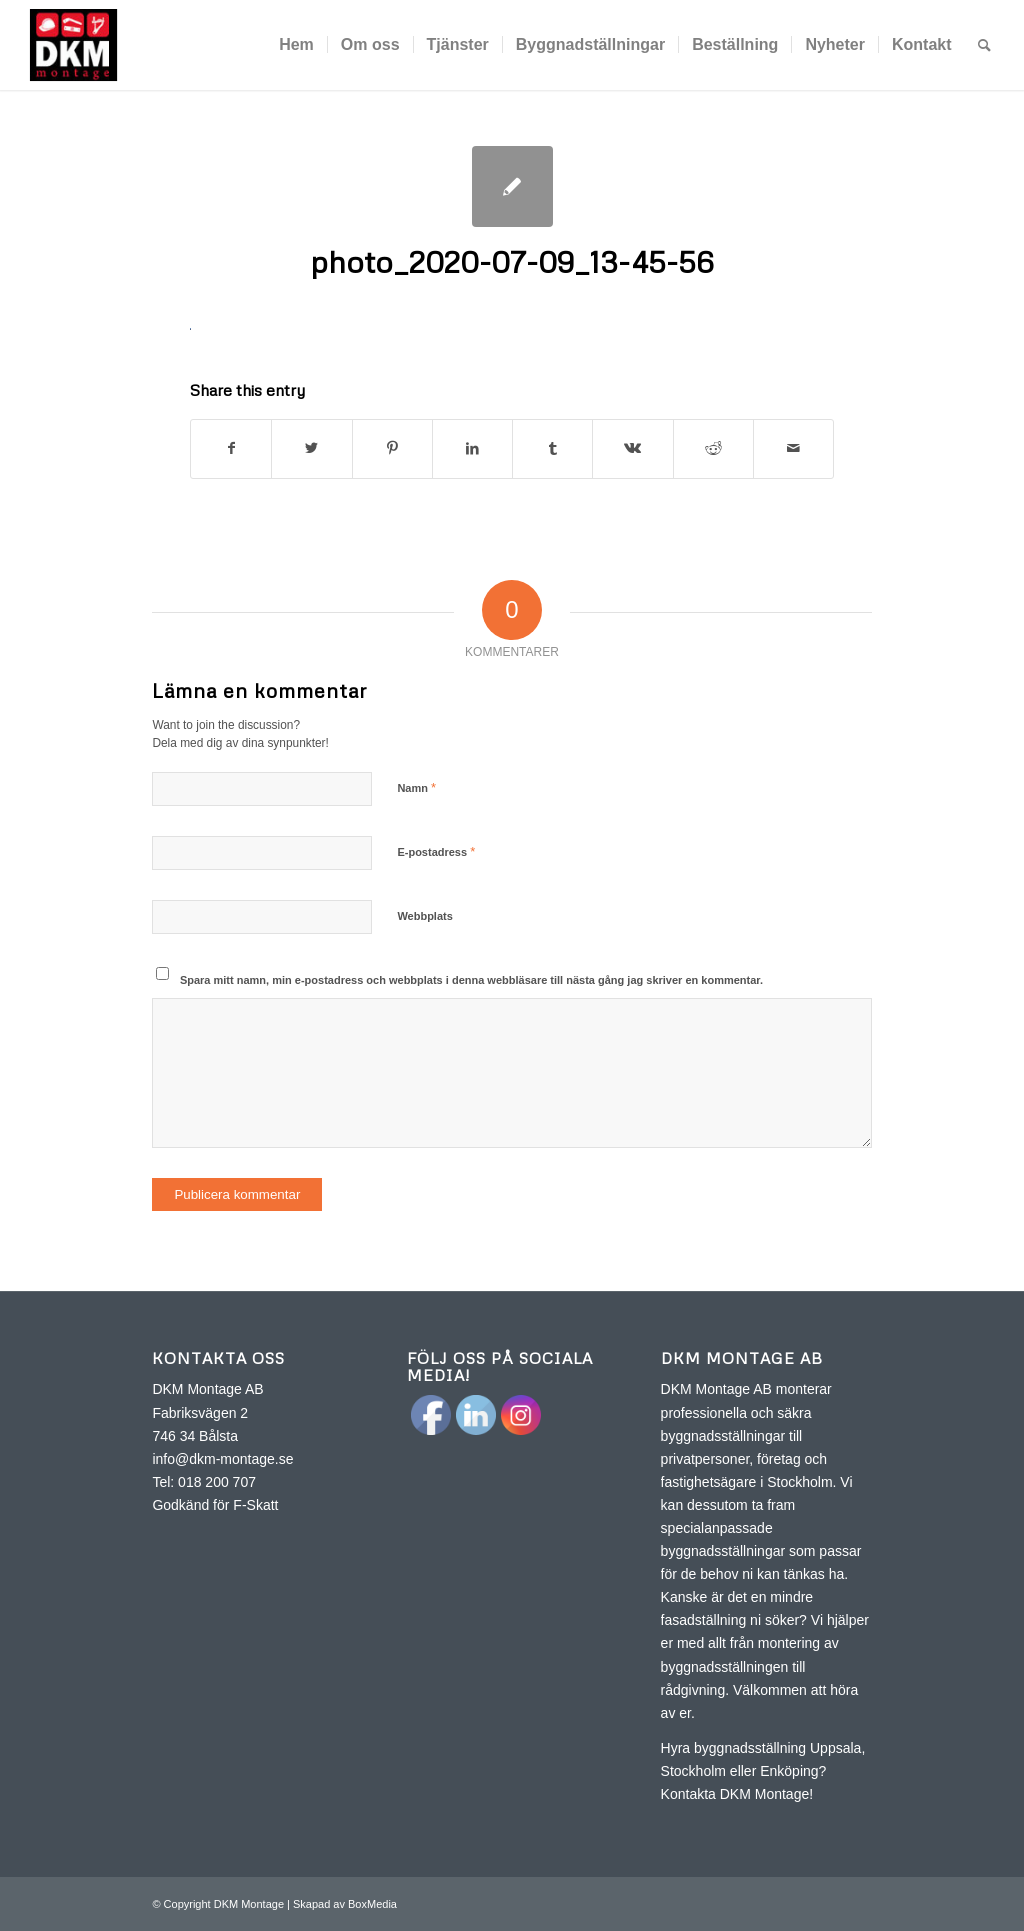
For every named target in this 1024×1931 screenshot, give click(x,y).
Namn (416, 787)
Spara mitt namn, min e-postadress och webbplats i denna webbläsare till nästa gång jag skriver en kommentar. (471, 980)
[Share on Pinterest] (392, 448)
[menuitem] (296, 45)
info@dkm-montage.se (222, 1459)
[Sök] (984, 45)
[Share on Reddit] (713, 448)
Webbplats (424, 916)
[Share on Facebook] (231, 448)
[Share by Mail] (793, 448)
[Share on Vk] (632, 448)
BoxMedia (372, 1904)
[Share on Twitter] (311, 448)
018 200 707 (217, 1482)
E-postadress (436, 851)
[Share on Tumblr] (552, 448)
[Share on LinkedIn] (472, 448)
